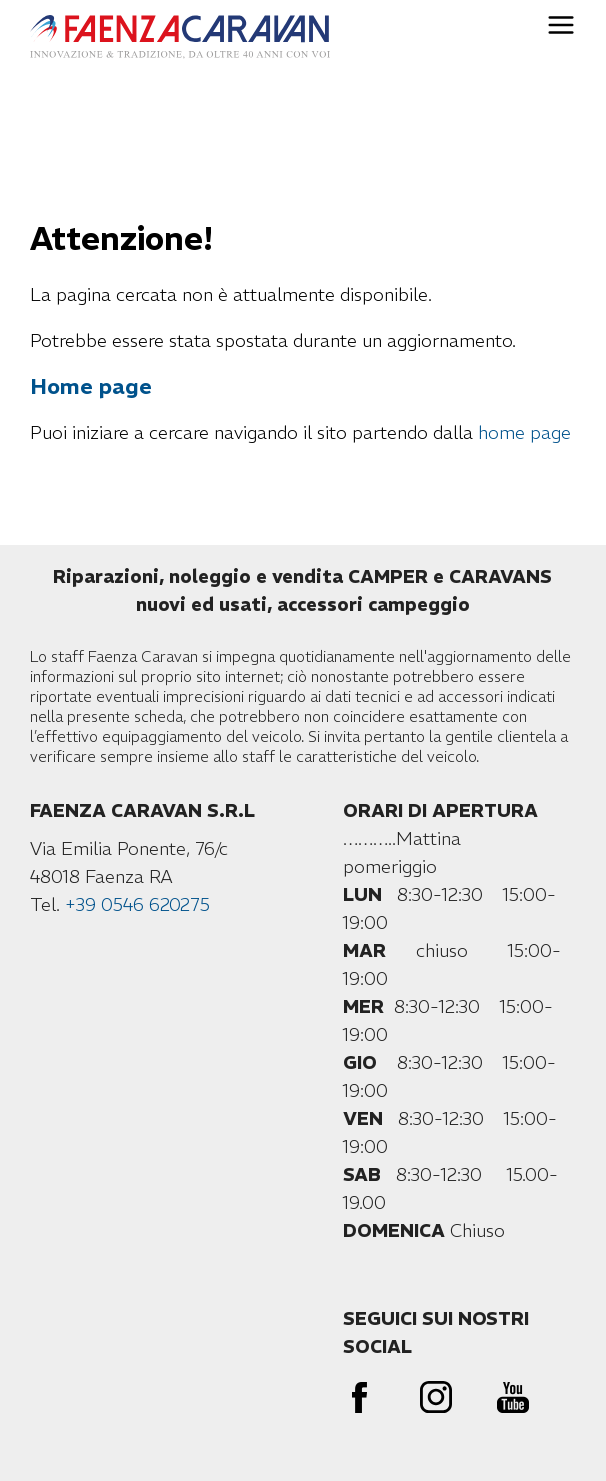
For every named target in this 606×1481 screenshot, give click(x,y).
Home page (91, 386)
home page (524, 432)
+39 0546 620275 (137, 904)
